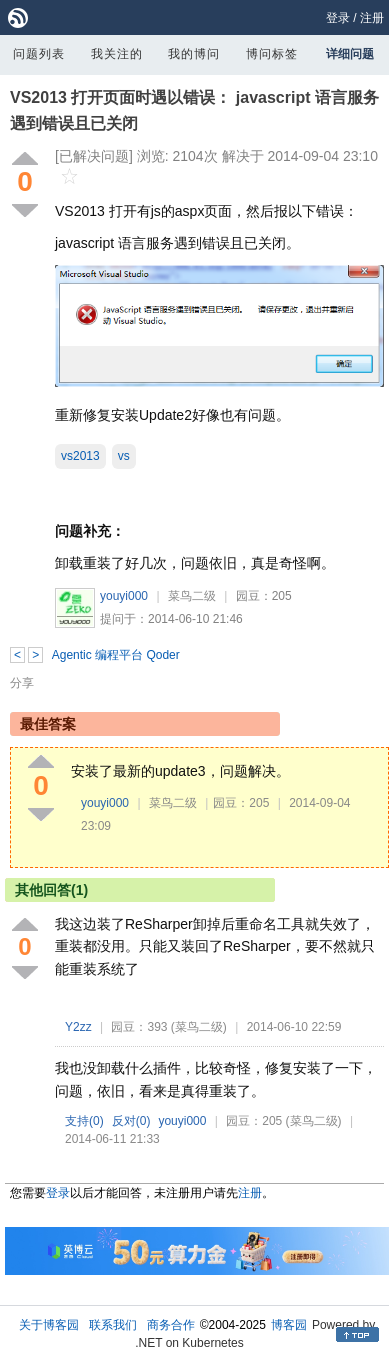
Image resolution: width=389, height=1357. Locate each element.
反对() (131, 1121)
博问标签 (272, 54)
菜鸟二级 (192, 596)
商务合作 (171, 1325)
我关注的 (117, 54)
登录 (338, 18)
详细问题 (350, 54)
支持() (84, 1121)
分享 (22, 683)
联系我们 (113, 1325)
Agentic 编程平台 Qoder (116, 655)
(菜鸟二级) (199, 1027)
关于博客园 (49, 1325)
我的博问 (194, 54)
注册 (372, 18)
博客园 (289, 1325)
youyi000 (124, 596)
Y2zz (78, 1027)
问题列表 (39, 54)
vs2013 (80, 456)
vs (124, 456)
